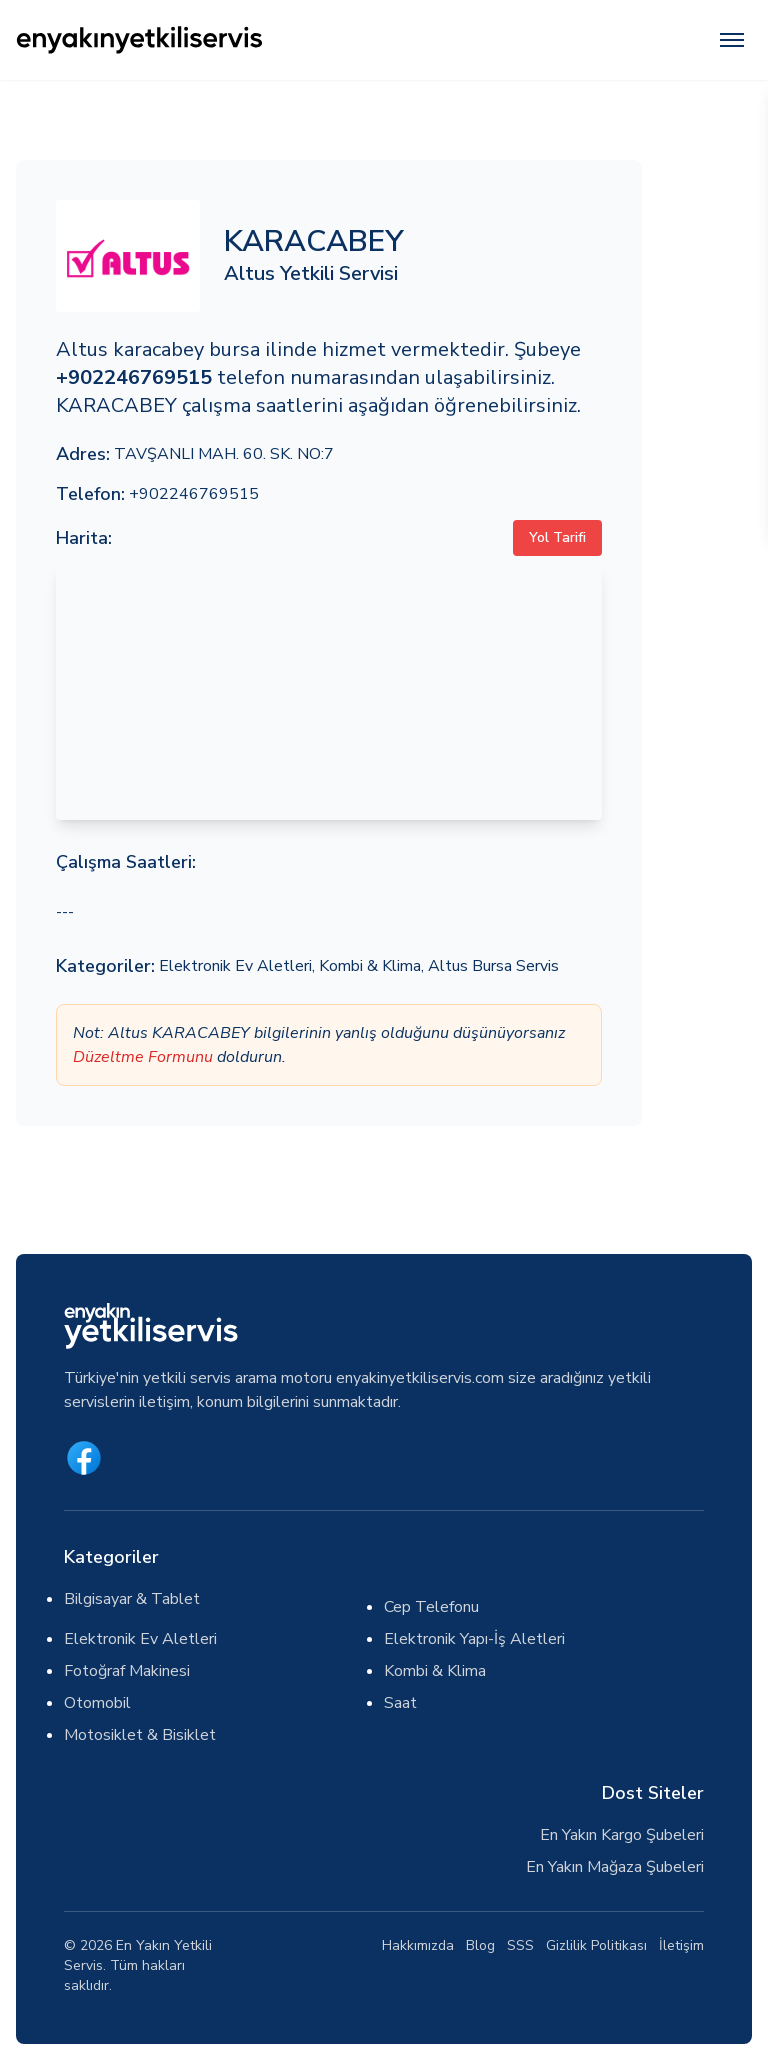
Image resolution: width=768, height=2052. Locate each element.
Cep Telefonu (431, 1607)
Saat (400, 1703)
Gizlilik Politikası (596, 1945)
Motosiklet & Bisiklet (140, 1735)
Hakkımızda (418, 1945)
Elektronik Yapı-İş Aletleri (474, 1639)
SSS (520, 1945)
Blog (480, 1945)
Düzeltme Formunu (143, 1057)
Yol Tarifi (557, 537)
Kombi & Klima (370, 966)
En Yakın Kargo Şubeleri (622, 1835)
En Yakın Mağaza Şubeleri (615, 1867)
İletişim (681, 1945)
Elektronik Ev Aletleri (235, 966)
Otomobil (97, 1703)
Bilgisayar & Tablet (132, 1599)
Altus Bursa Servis (493, 966)
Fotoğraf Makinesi (127, 1671)
